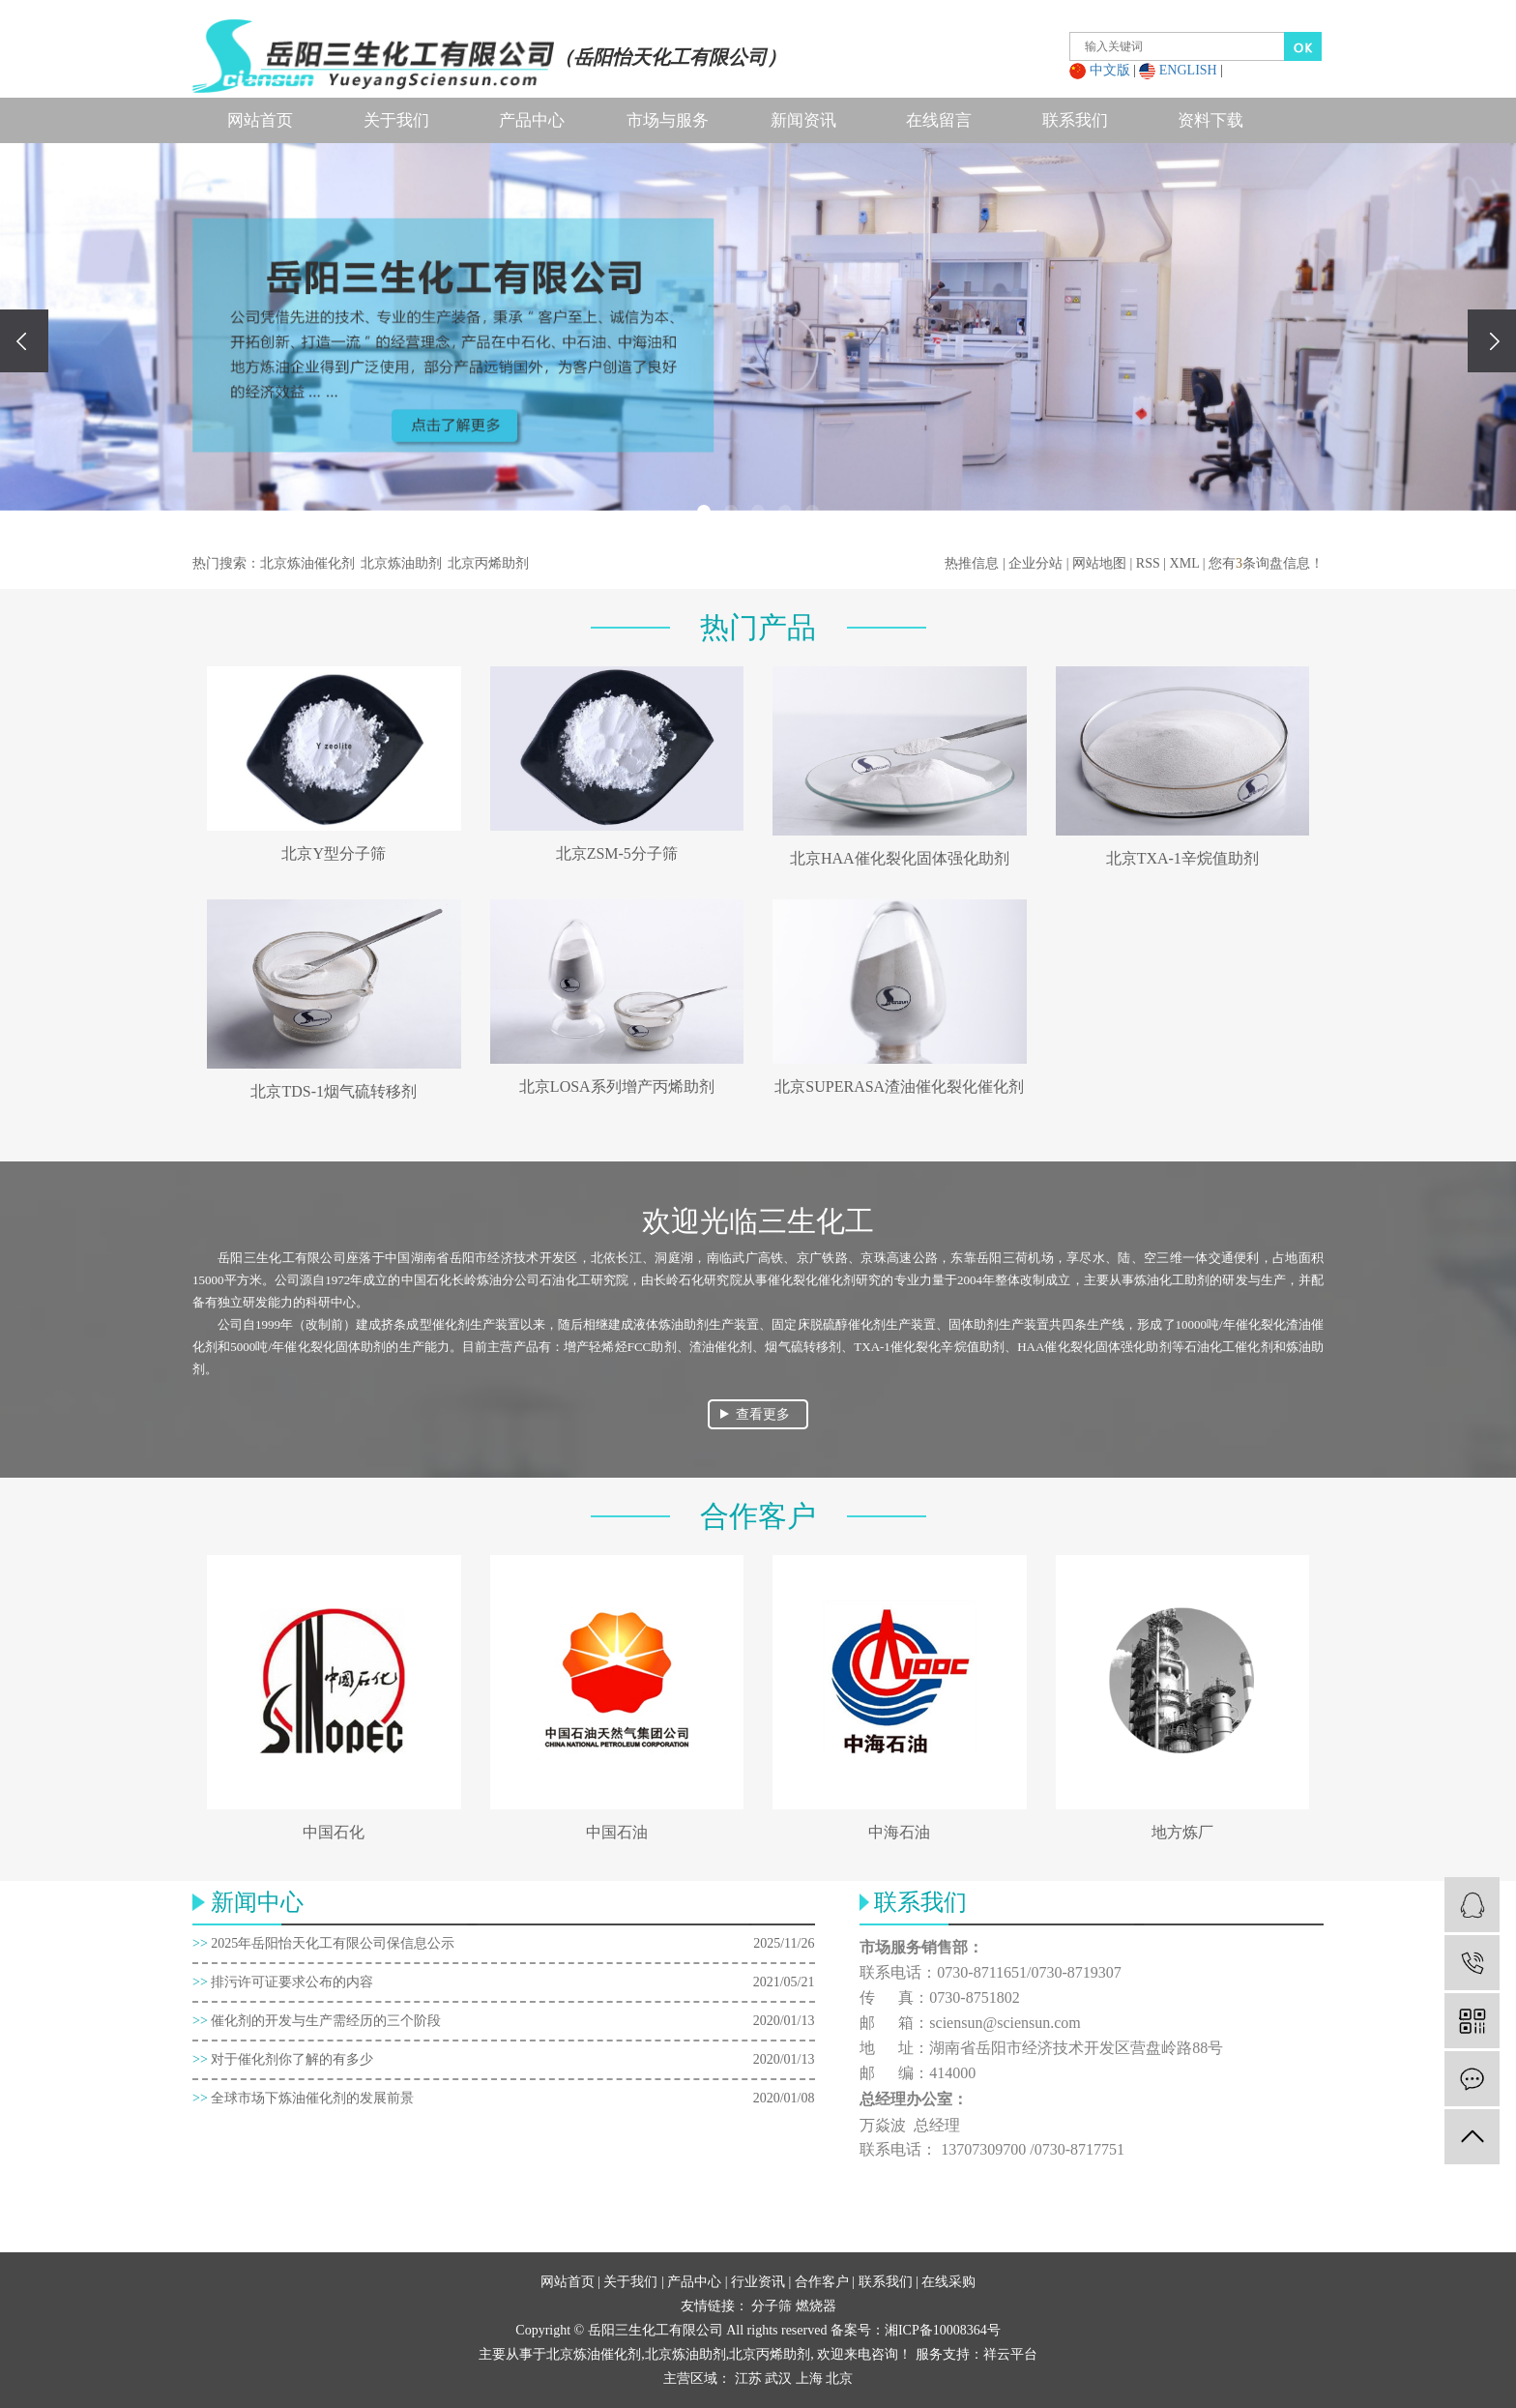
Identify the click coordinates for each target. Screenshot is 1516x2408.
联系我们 (1075, 120)
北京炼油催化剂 (307, 563)
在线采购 (948, 2282)
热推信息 (972, 563)
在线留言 (939, 120)
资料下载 (1210, 120)
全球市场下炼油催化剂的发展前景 (303, 2098)
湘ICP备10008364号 (943, 2330)
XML (1185, 563)
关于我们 (396, 120)
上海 (809, 2378)
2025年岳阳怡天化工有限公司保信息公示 (323, 1943)
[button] (704, 511)
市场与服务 (668, 120)
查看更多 (763, 1414)
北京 (839, 2378)
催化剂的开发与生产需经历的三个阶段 (316, 2020)
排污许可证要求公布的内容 (282, 1982)
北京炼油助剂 (401, 563)
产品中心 (532, 120)
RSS (1148, 563)
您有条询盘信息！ (1266, 563)
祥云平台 (1010, 2354)
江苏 (748, 2378)
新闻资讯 (803, 120)
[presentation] (24, 340)
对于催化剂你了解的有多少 (282, 2059)
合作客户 (822, 2282)
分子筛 (773, 2306)
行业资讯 (758, 2282)
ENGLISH (1188, 70)
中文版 (1110, 70)
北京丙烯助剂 (488, 563)
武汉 (778, 2378)
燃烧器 (816, 2306)
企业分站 (1035, 563)
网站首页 (260, 120)
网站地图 (1099, 563)
